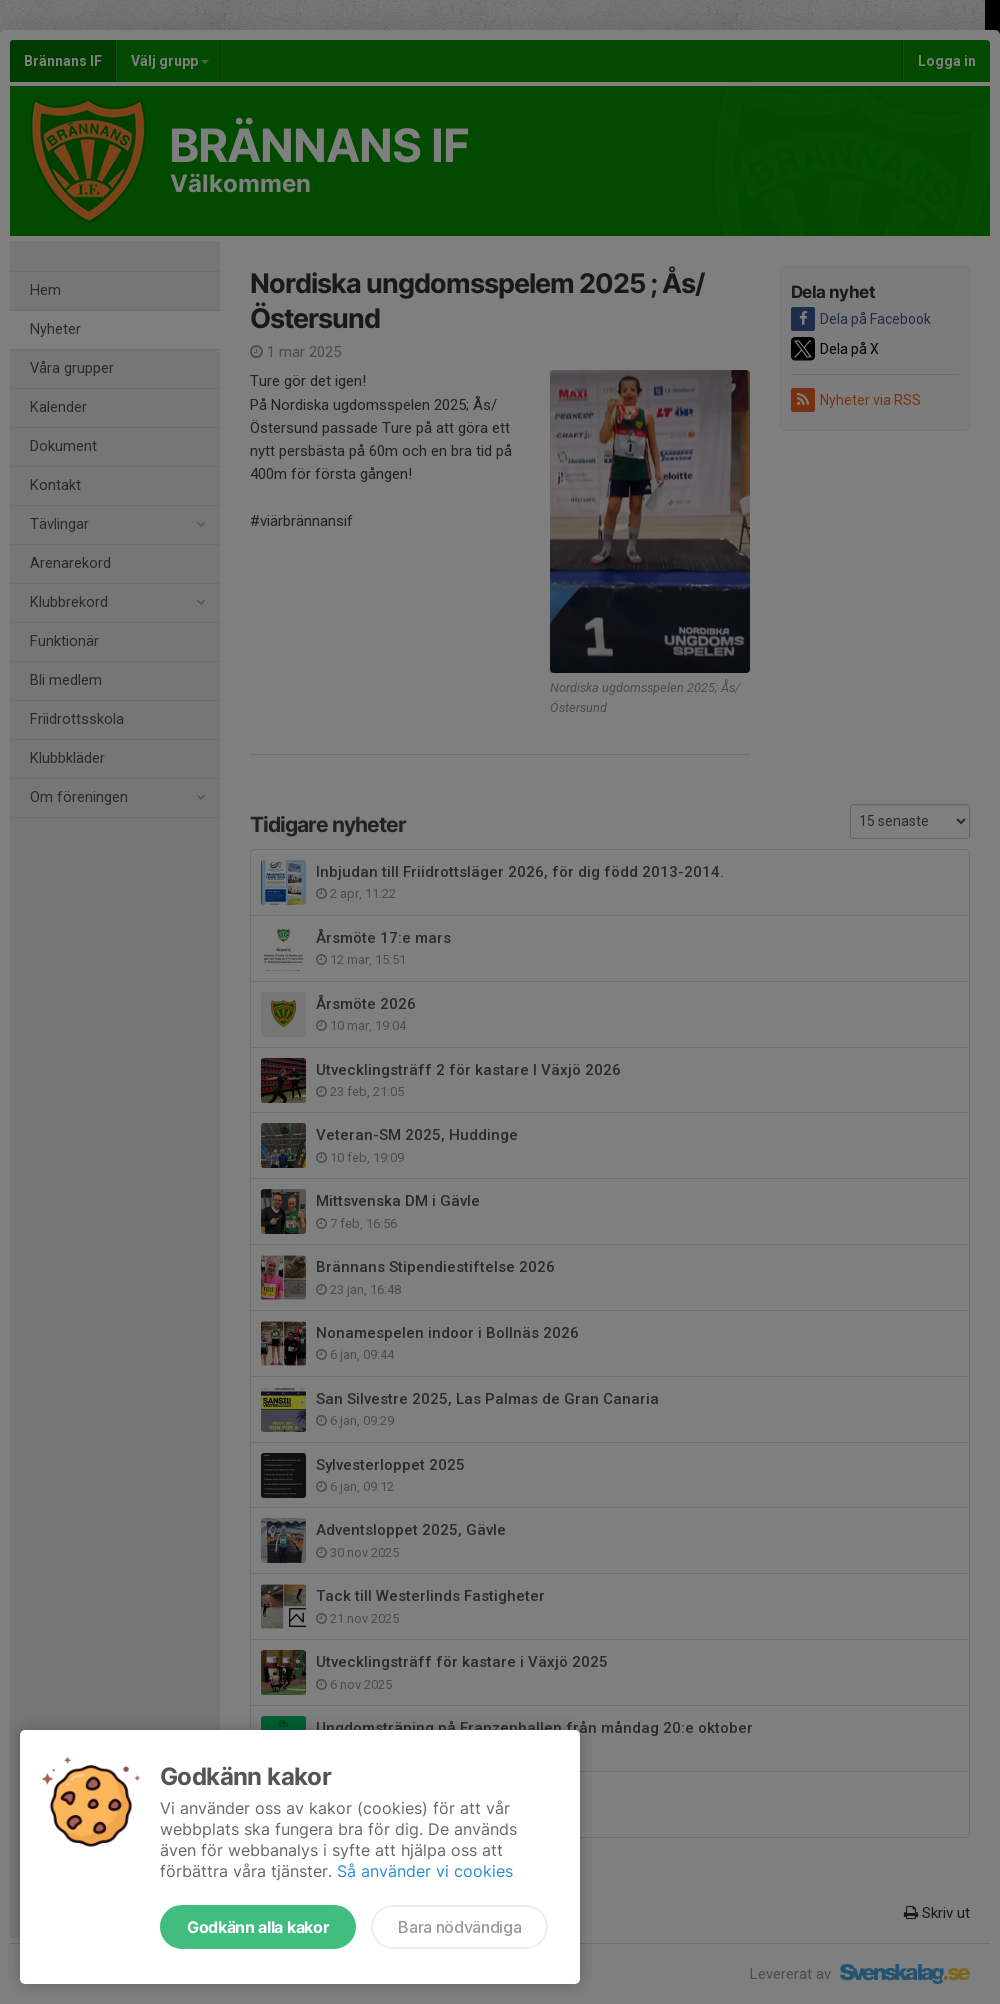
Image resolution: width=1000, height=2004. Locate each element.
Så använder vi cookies (425, 1871)
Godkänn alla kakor (258, 1927)
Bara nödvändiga (459, 1927)
